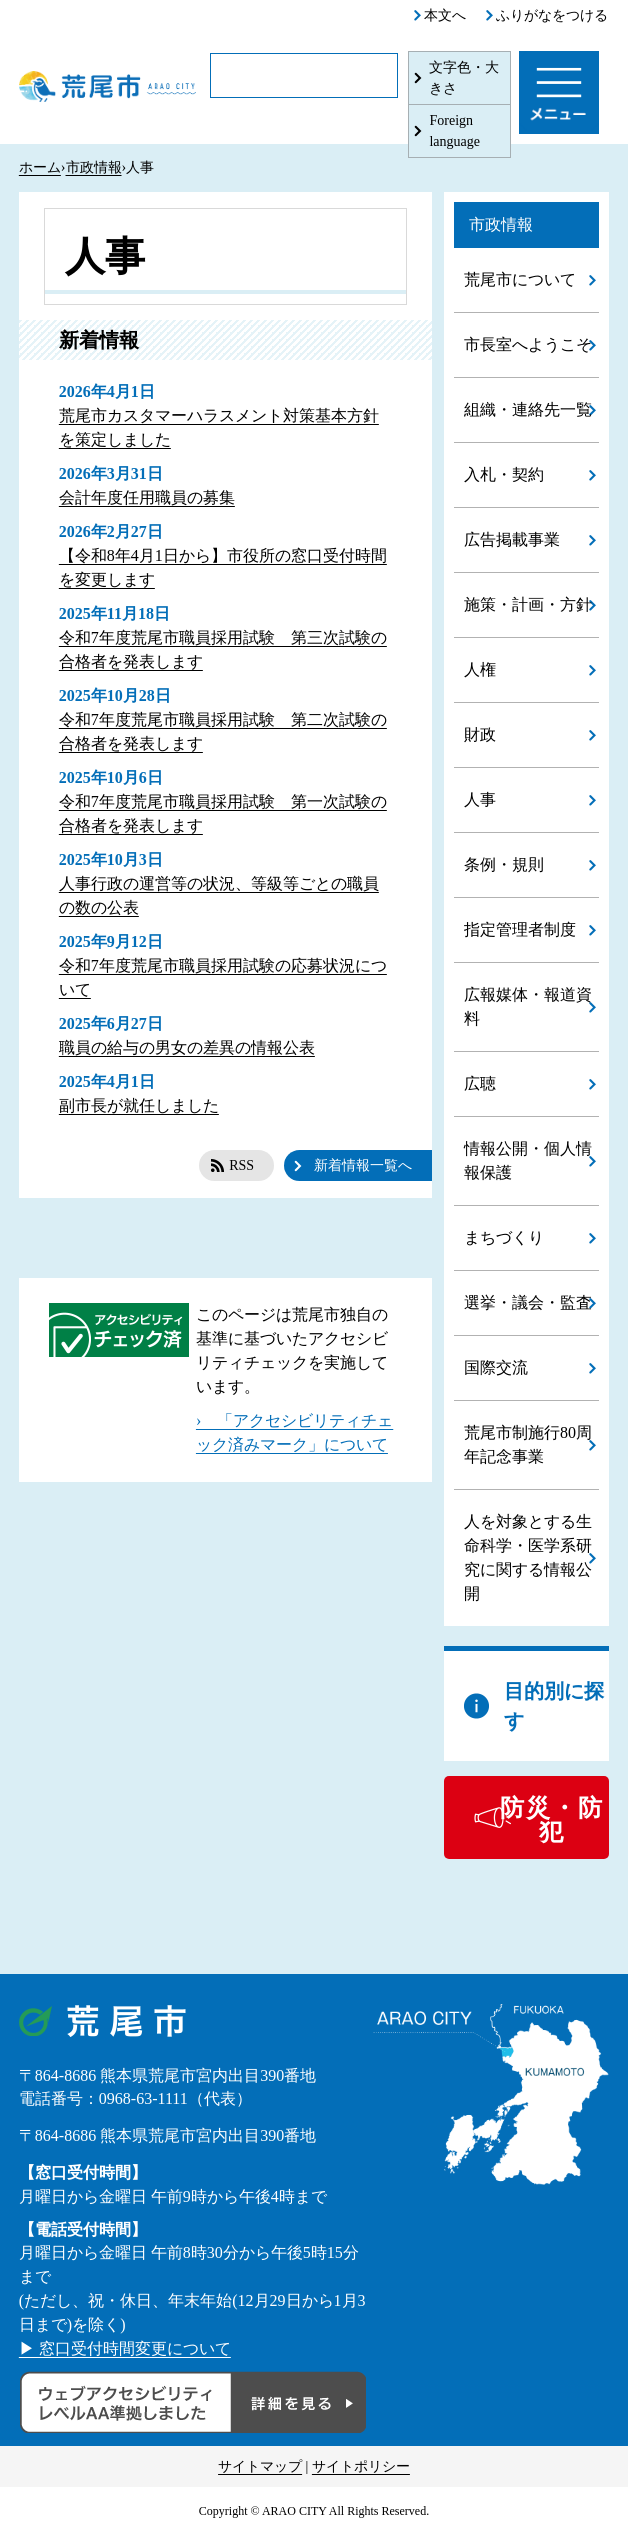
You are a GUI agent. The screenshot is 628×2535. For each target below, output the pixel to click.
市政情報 (94, 167)
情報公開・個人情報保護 (528, 1160)
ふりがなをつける (552, 15)
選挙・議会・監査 (528, 1302)
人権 (480, 669)
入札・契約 (504, 474)
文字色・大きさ (464, 78)
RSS (241, 1165)
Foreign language (454, 131)
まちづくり (504, 1237)
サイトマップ (260, 2466)
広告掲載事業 (512, 539)
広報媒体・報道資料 (528, 1006)
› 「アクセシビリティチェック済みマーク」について (294, 1432)
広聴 (480, 1083)
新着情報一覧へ (363, 1165)
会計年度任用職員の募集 (147, 497)
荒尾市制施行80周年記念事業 (528, 1444)
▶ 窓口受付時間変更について (125, 2348)
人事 (480, 799)
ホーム (40, 167)
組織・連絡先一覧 (528, 409)
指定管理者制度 (520, 929)
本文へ (445, 15)
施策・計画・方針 (528, 604)
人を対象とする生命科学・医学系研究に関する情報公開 (528, 1557)
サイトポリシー (361, 2466)
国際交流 (496, 1367)
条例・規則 (504, 864)
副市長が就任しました (139, 1105)
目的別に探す (554, 1706)
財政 (480, 734)
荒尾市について (520, 279)
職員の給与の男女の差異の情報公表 (187, 1047)
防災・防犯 (552, 1820)
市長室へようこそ (528, 344)
